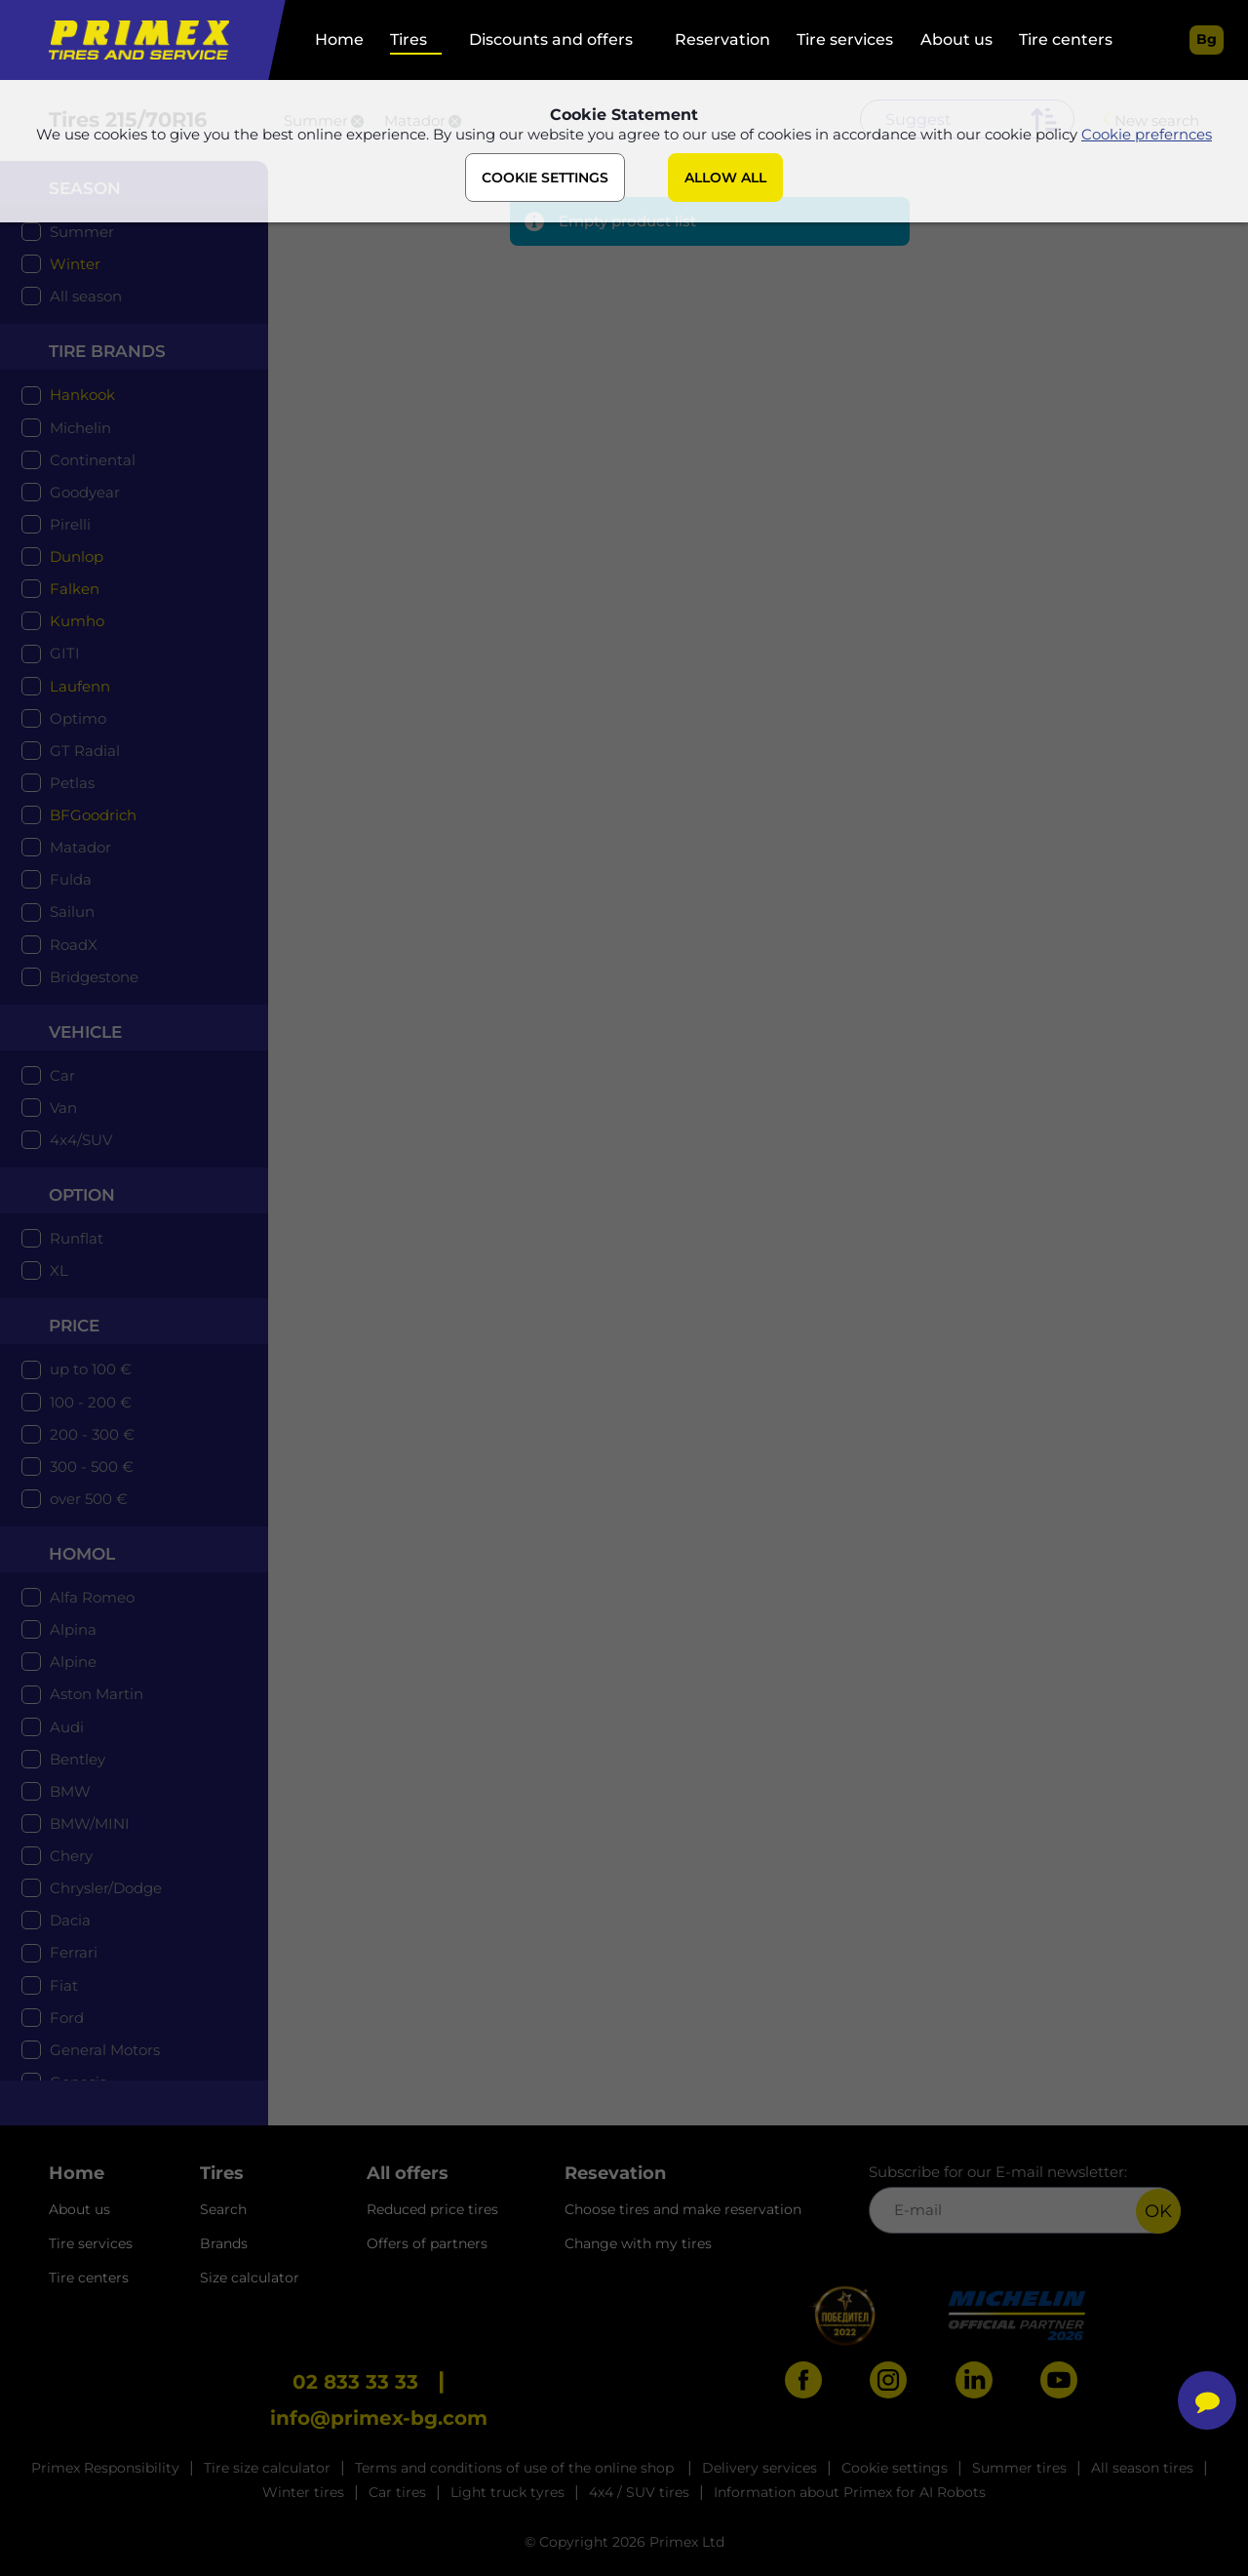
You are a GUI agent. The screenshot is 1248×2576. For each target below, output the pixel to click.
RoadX (74, 944)
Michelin (80, 427)
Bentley (77, 1759)
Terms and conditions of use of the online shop (516, 2468)
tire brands (107, 351)
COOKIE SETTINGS (545, 178)
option (82, 1195)
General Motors (105, 2050)
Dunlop (76, 556)
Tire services (845, 39)
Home (339, 39)
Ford (67, 2017)
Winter (75, 264)
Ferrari (74, 1952)
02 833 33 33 (355, 2382)
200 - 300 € (92, 1434)
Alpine (73, 1661)
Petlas (72, 782)
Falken (74, 588)
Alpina (73, 1629)
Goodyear (85, 492)
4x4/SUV (81, 1139)
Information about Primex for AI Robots (850, 2492)
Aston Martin (96, 1693)
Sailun (72, 911)
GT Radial (85, 750)
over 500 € (89, 1498)
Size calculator (249, 2277)
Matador (80, 847)
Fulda (71, 879)
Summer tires (1019, 2468)
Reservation (722, 39)
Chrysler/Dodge (106, 1888)
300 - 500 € (92, 1466)
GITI (65, 653)
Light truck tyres (507, 2492)
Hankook (82, 394)
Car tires (397, 2492)
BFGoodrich (93, 815)
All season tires (1142, 2468)
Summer (82, 231)
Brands (224, 2243)
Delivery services (759, 2468)
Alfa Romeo (92, 1597)
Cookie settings (894, 2468)
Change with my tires (638, 2243)
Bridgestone (94, 977)
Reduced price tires (432, 2209)
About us (956, 39)
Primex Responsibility (105, 2468)
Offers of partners (427, 2243)
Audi (67, 1727)
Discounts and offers (551, 39)
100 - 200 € (91, 1402)
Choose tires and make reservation (683, 2209)
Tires (408, 39)
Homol (82, 1554)
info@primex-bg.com (379, 2418)
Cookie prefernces (1146, 135)
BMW (70, 1791)
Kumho (77, 621)
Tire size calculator (267, 2468)
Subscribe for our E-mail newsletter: (1025, 2198)
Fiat (64, 1985)
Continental (93, 460)
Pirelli (70, 524)
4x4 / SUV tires (639, 2492)
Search (223, 2209)
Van (63, 1107)
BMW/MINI (90, 1823)
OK (1158, 2211)
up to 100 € (91, 1369)
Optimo (78, 718)
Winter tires (303, 2492)
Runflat (76, 1238)
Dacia (70, 1920)
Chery (71, 1855)
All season (86, 296)
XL (59, 1270)
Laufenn (80, 686)
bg (1206, 39)
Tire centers (1065, 39)
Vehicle (85, 1032)
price (74, 1325)
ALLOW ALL (725, 178)
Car (62, 1075)
